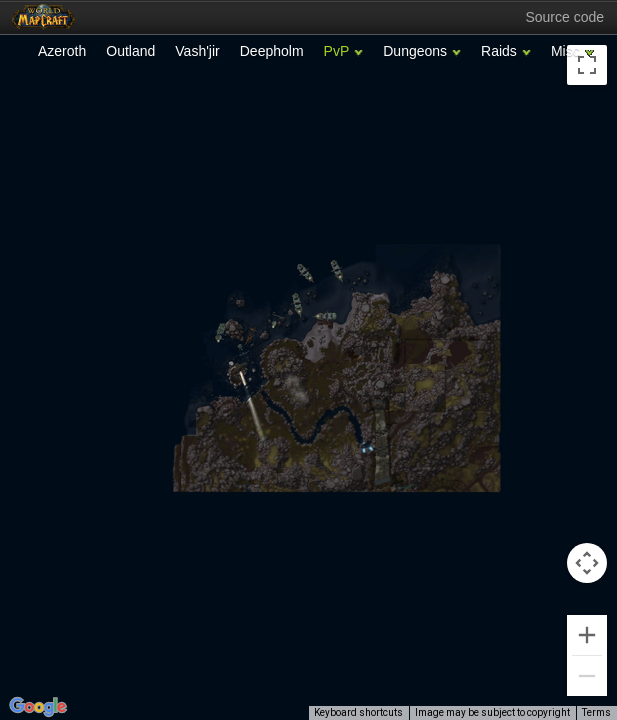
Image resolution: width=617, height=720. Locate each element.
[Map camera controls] (587, 563)
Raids (499, 51)
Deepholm (272, 51)
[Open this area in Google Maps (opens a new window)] (38, 707)
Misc (565, 51)
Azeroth (62, 51)
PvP (337, 51)
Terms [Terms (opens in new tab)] (596, 712)
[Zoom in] (587, 635)
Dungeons (415, 51)
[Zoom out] (587, 676)
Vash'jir (197, 51)
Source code (564, 17)
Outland (130, 51)
